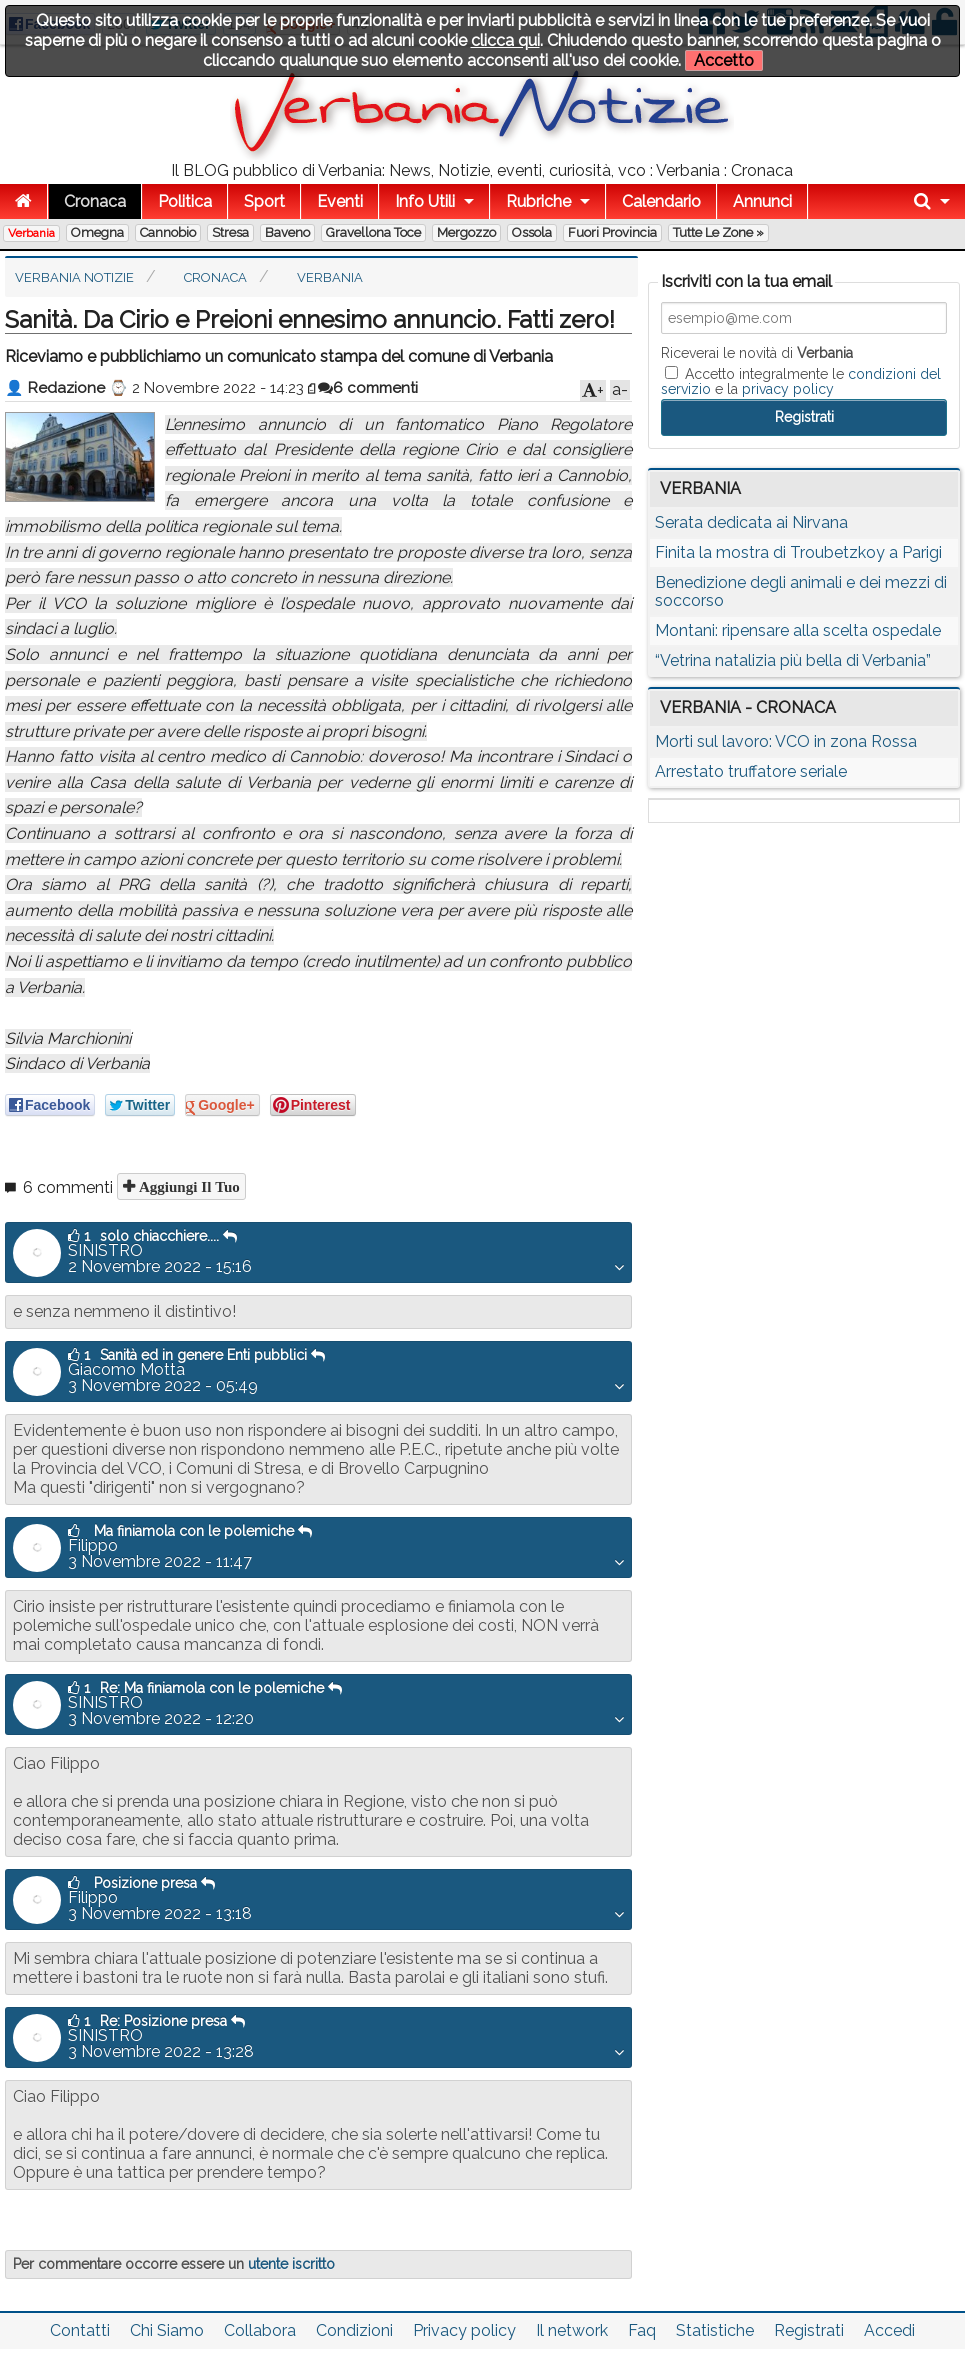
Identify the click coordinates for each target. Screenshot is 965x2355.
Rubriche (538, 201)
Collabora (260, 2330)
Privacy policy (464, 2330)
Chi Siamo (167, 2330)
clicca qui (505, 40)
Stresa (230, 232)
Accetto (724, 60)
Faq (642, 2330)
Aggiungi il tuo (187, 1186)
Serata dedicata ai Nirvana (751, 522)
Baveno (287, 232)
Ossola (532, 232)
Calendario (661, 201)
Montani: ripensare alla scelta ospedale (798, 630)
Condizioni (354, 2330)
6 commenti (368, 388)
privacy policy (788, 389)
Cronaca (95, 201)
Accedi (889, 2330)
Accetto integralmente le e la (801, 381)
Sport (264, 201)
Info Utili (425, 201)
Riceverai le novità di (757, 353)
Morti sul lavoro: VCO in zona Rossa (786, 741)
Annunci (762, 201)
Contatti (80, 2330)
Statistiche (715, 2330)
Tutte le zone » (718, 232)
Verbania (31, 233)
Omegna (97, 232)
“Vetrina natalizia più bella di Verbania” (793, 660)
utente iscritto (291, 2264)
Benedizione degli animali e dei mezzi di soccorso (801, 591)
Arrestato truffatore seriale (751, 771)
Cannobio (168, 232)
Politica (185, 201)
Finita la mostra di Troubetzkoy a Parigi (798, 552)
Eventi (340, 201)
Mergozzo (466, 232)
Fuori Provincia (612, 232)
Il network (572, 2330)
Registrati (809, 2330)
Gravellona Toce (373, 232)
